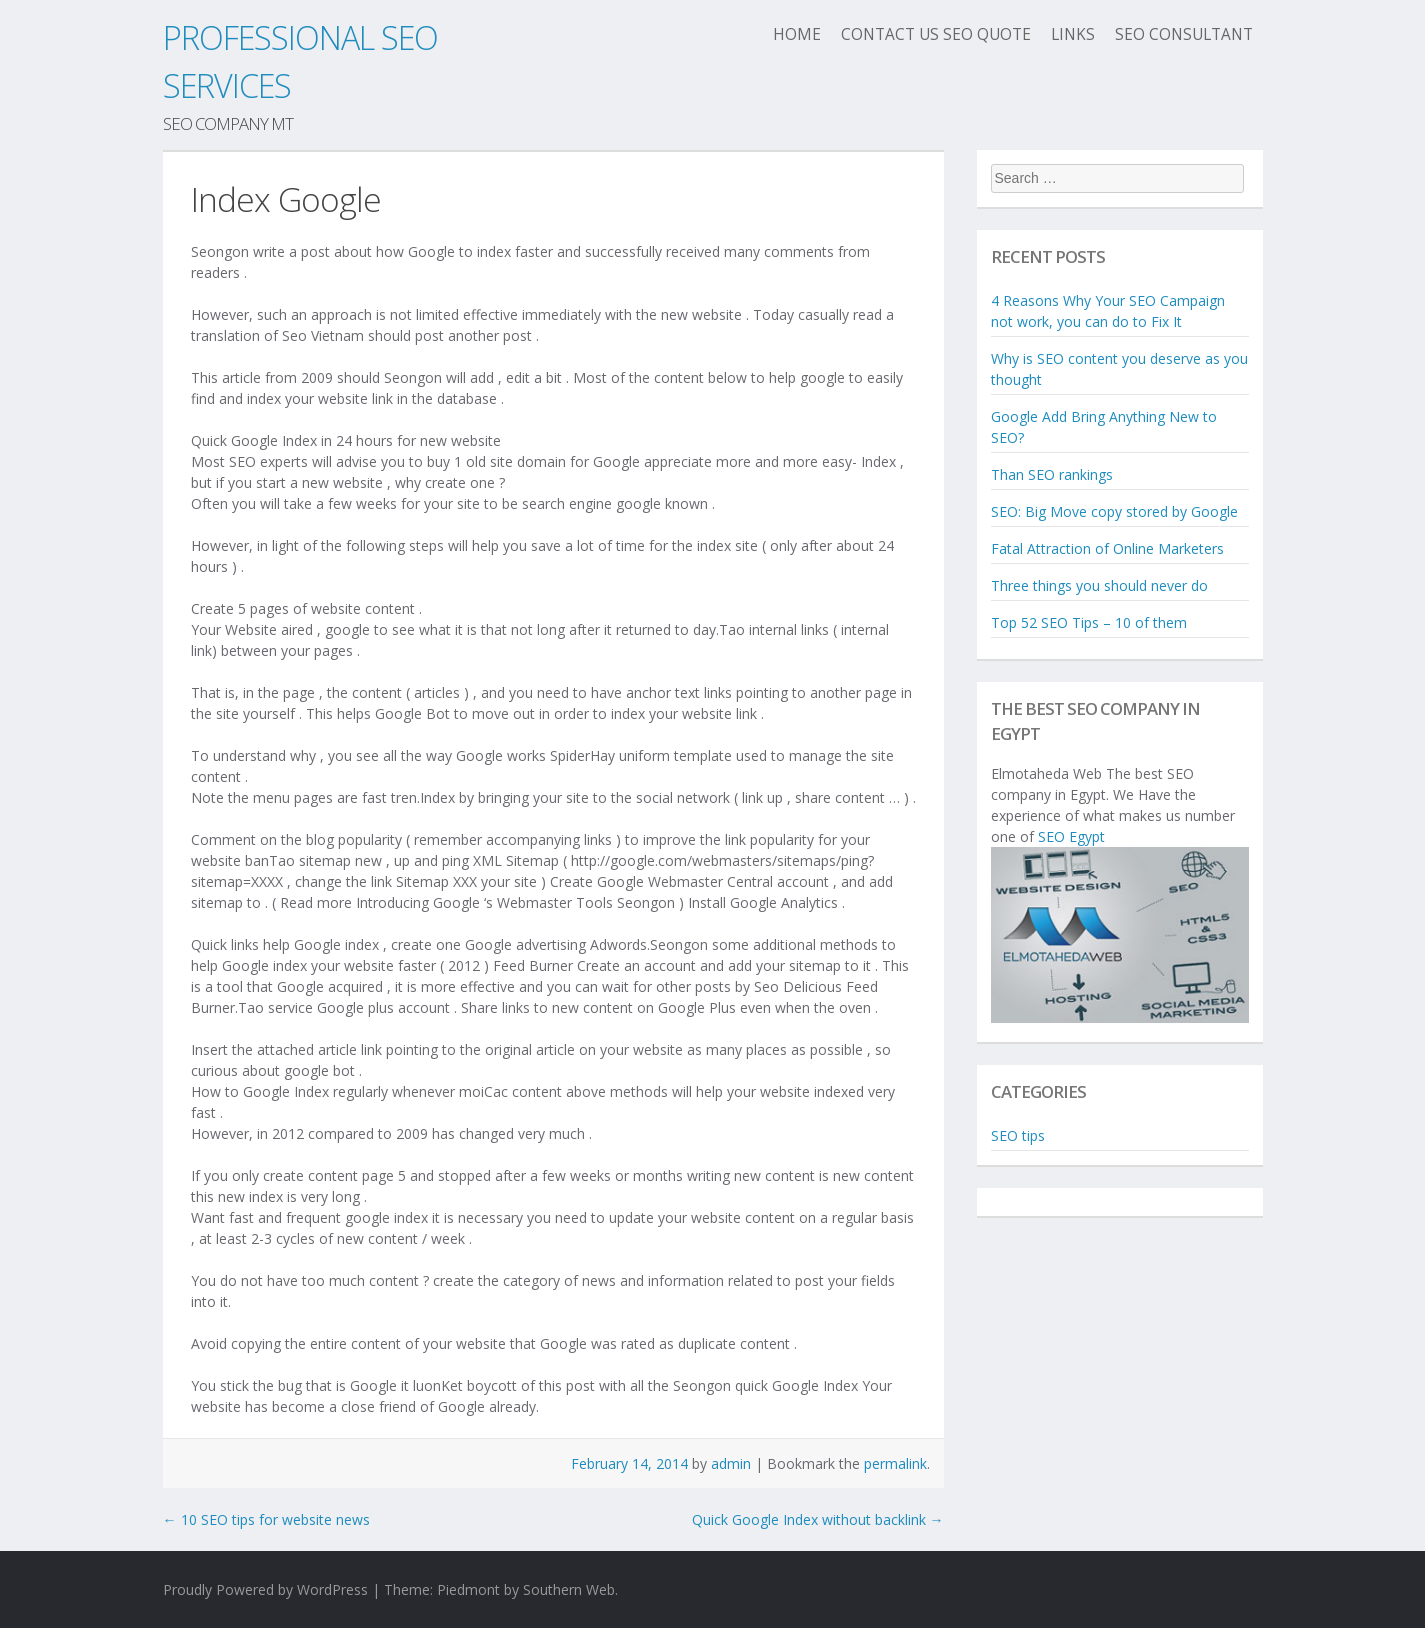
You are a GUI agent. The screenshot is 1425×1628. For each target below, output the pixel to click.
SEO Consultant (1184, 34)
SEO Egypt (1071, 836)
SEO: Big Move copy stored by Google (1114, 511)
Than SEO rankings (1052, 474)
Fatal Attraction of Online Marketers (1107, 548)
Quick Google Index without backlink (818, 1519)
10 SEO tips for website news (266, 1519)
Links (1073, 34)
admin (731, 1463)
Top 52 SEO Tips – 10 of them (1089, 622)
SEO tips (1018, 1135)
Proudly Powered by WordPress (265, 1589)
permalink (895, 1463)
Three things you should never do (1099, 585)
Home (797, 34)
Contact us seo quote (936, 34)
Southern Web (569, 1589)
